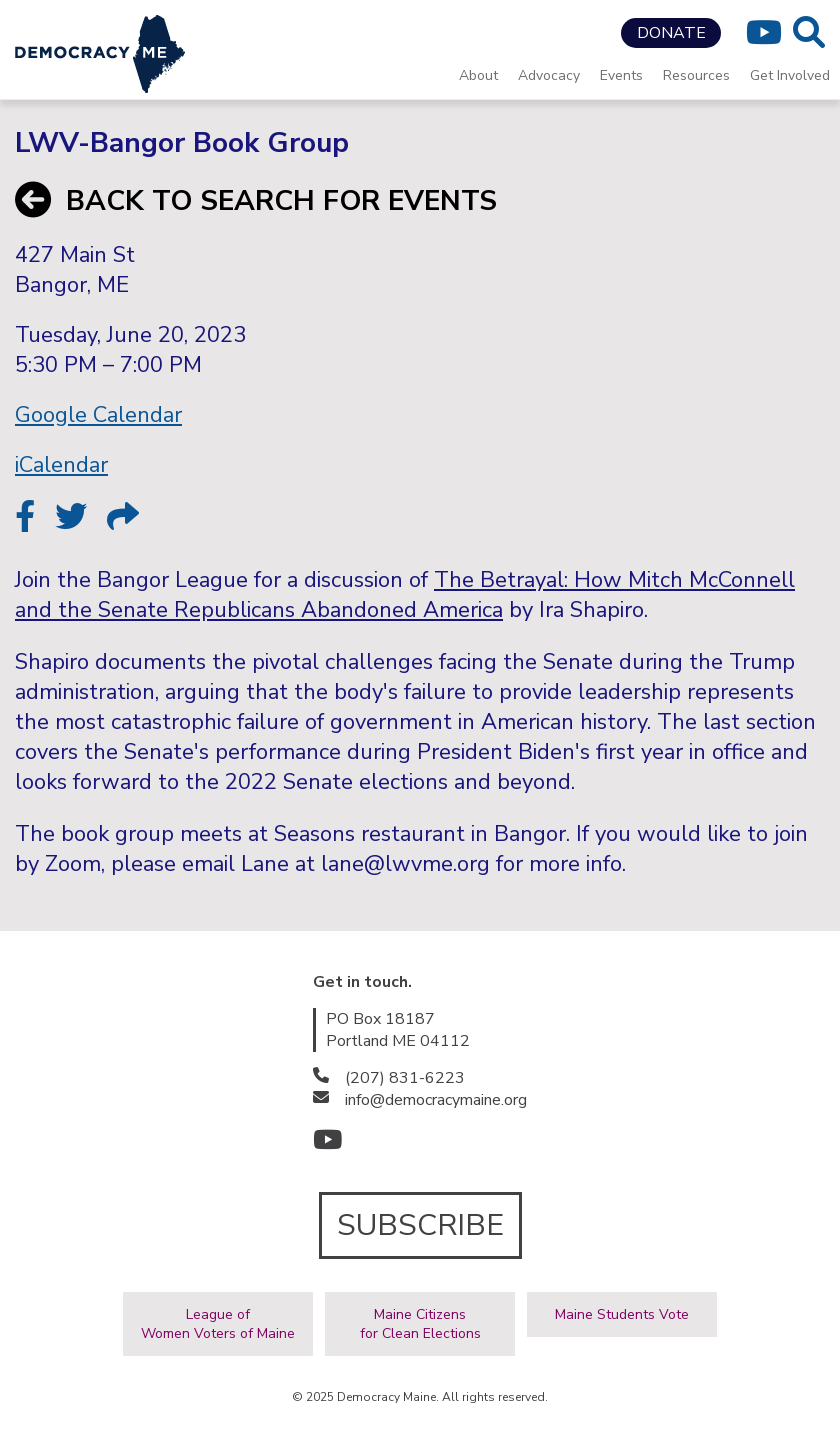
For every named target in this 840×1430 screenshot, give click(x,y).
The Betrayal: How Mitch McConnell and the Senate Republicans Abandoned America (405, 595)
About (478, 75)
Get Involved (790, 75)
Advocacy (549, 75)
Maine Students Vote (622, 1314)
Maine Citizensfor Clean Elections (420, 1324)
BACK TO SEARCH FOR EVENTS (256, 201)
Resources (696, 75)
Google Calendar (98, 415)
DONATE (671, 33)
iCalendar (61, 465)
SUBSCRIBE (420, 1225)
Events (621, 75)
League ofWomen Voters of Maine (218, 1324)
